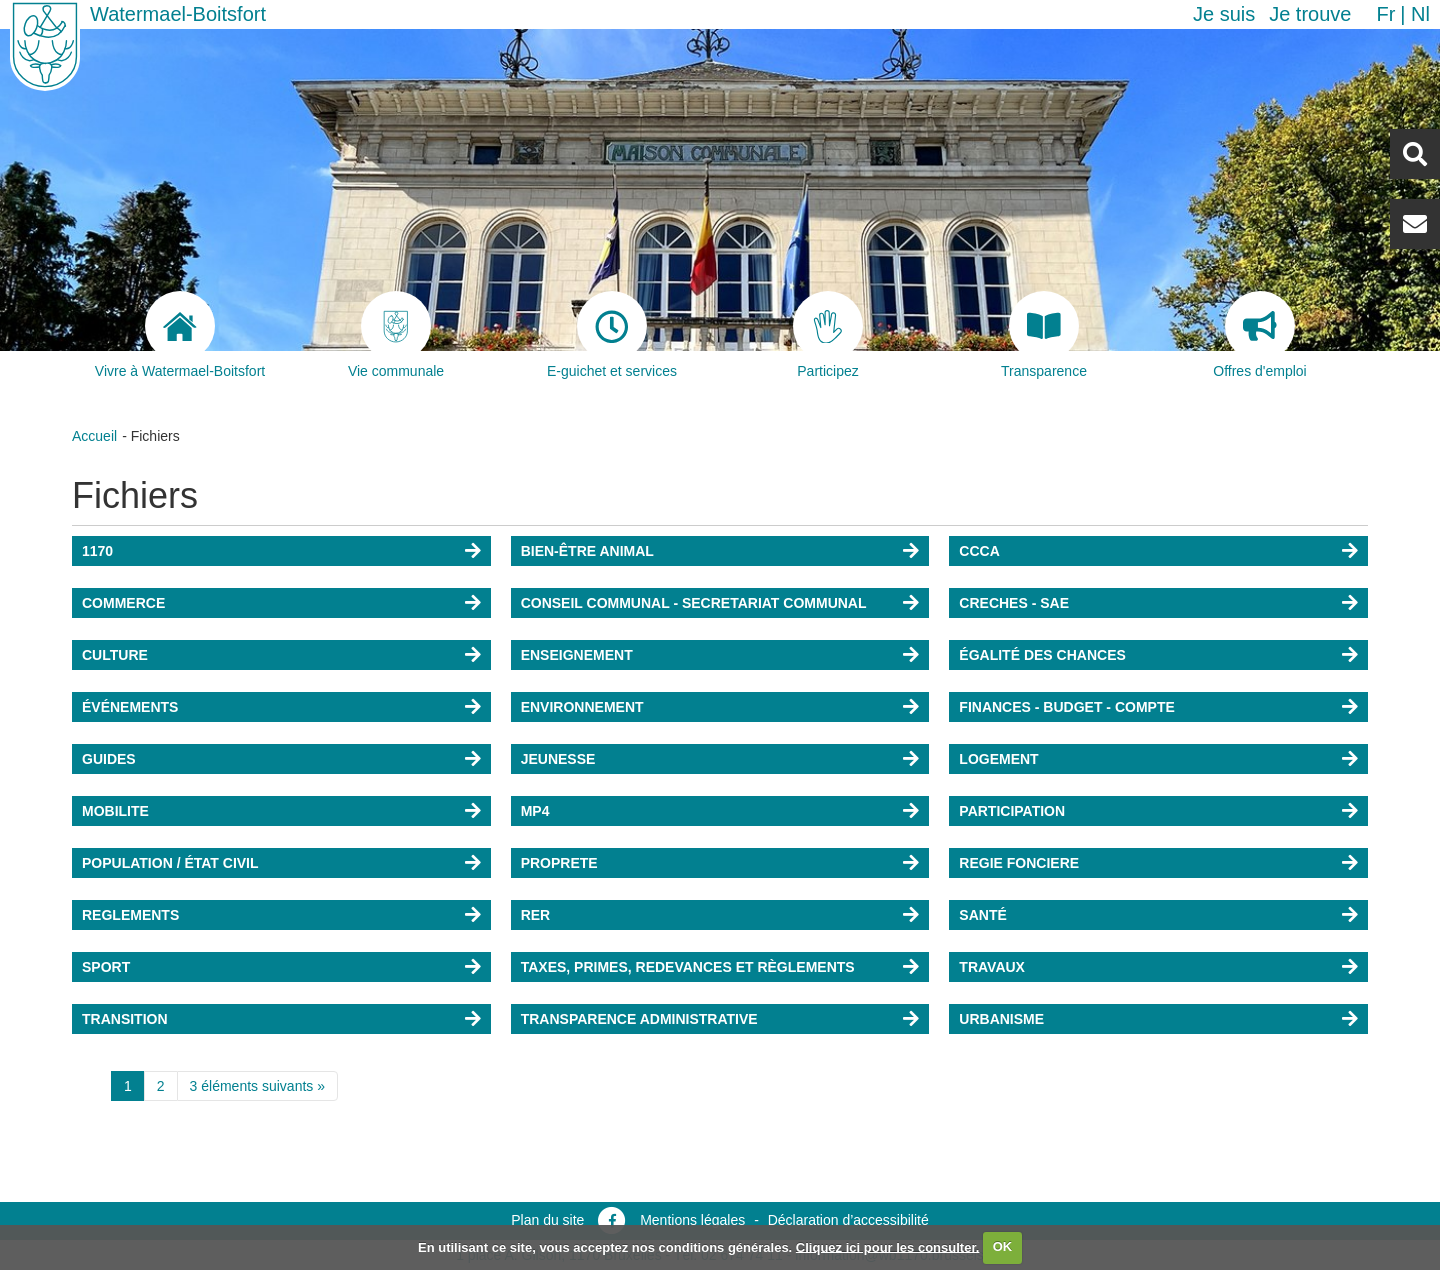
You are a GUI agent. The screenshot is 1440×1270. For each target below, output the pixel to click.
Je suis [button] (1224, 14)
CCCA (979, 551)
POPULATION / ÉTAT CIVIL (170, 863)
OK (1003, 1246)
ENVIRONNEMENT (582, 707)
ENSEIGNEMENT (577, 655)
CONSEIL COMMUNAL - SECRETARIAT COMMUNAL (694, 603)
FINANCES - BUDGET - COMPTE (1066, 707)
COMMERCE (123, 603)
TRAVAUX (992, 967)
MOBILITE (115, 811)
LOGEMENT (998, 759)
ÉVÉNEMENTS (130, 707)
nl (1420, 14)
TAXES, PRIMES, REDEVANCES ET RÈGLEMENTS (688, 967)
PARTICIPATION (1012, 811)
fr (1385, 14)
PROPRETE (559, 863)
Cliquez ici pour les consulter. (888, 1246)
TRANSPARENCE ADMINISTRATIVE (639, 1019)
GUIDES (109, 759)
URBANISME (1001, 1019)
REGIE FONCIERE (1019, 863)
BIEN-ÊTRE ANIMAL (587, 551)
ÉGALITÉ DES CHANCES (1042, 655)
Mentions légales (692, 1220)
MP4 (535, 811)
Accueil (94, 436)
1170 (97, 551)
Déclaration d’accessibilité (848, 1220)
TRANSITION (125, 1019)
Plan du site (547, 1220)
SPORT (106, 967)
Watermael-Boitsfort (178, 14)
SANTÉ (982, 915)
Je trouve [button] (1310, 14)
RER (536, 915)
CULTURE (115, 655)
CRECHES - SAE (1014, 603)
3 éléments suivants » (257, 1086)
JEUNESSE (558, 759)
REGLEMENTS (130, 915)
